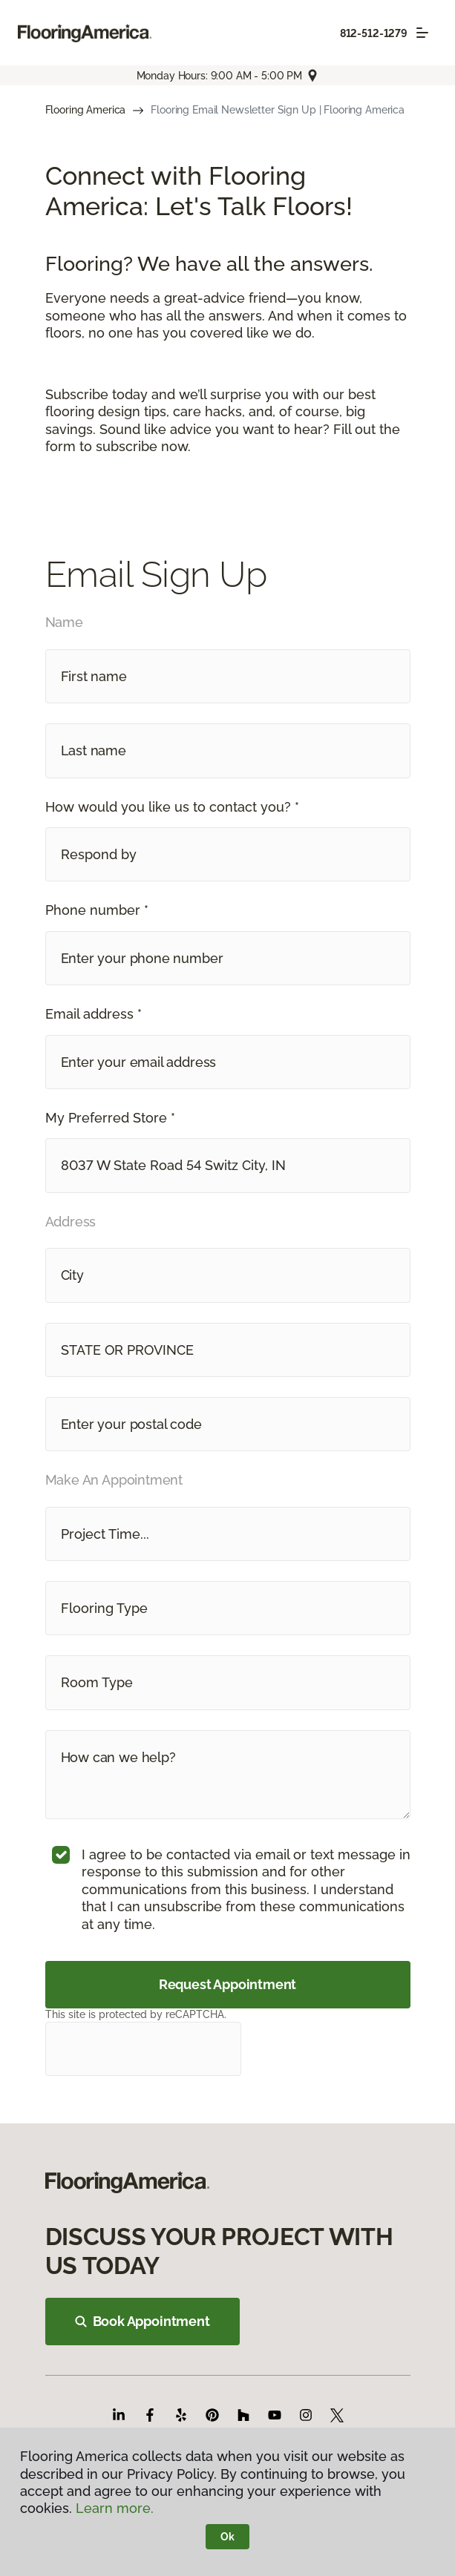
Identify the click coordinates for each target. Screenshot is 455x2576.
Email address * (93, 1014)
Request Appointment (228, 1984)
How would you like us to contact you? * (172, 807)
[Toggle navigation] (422, 32)
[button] (227, 854)
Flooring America (85, 110)
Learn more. (115, 2508)
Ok (227, 2537)
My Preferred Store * (110, 1118)
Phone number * (96, 910)
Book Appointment (142, 2321)
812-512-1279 (373, 33)
